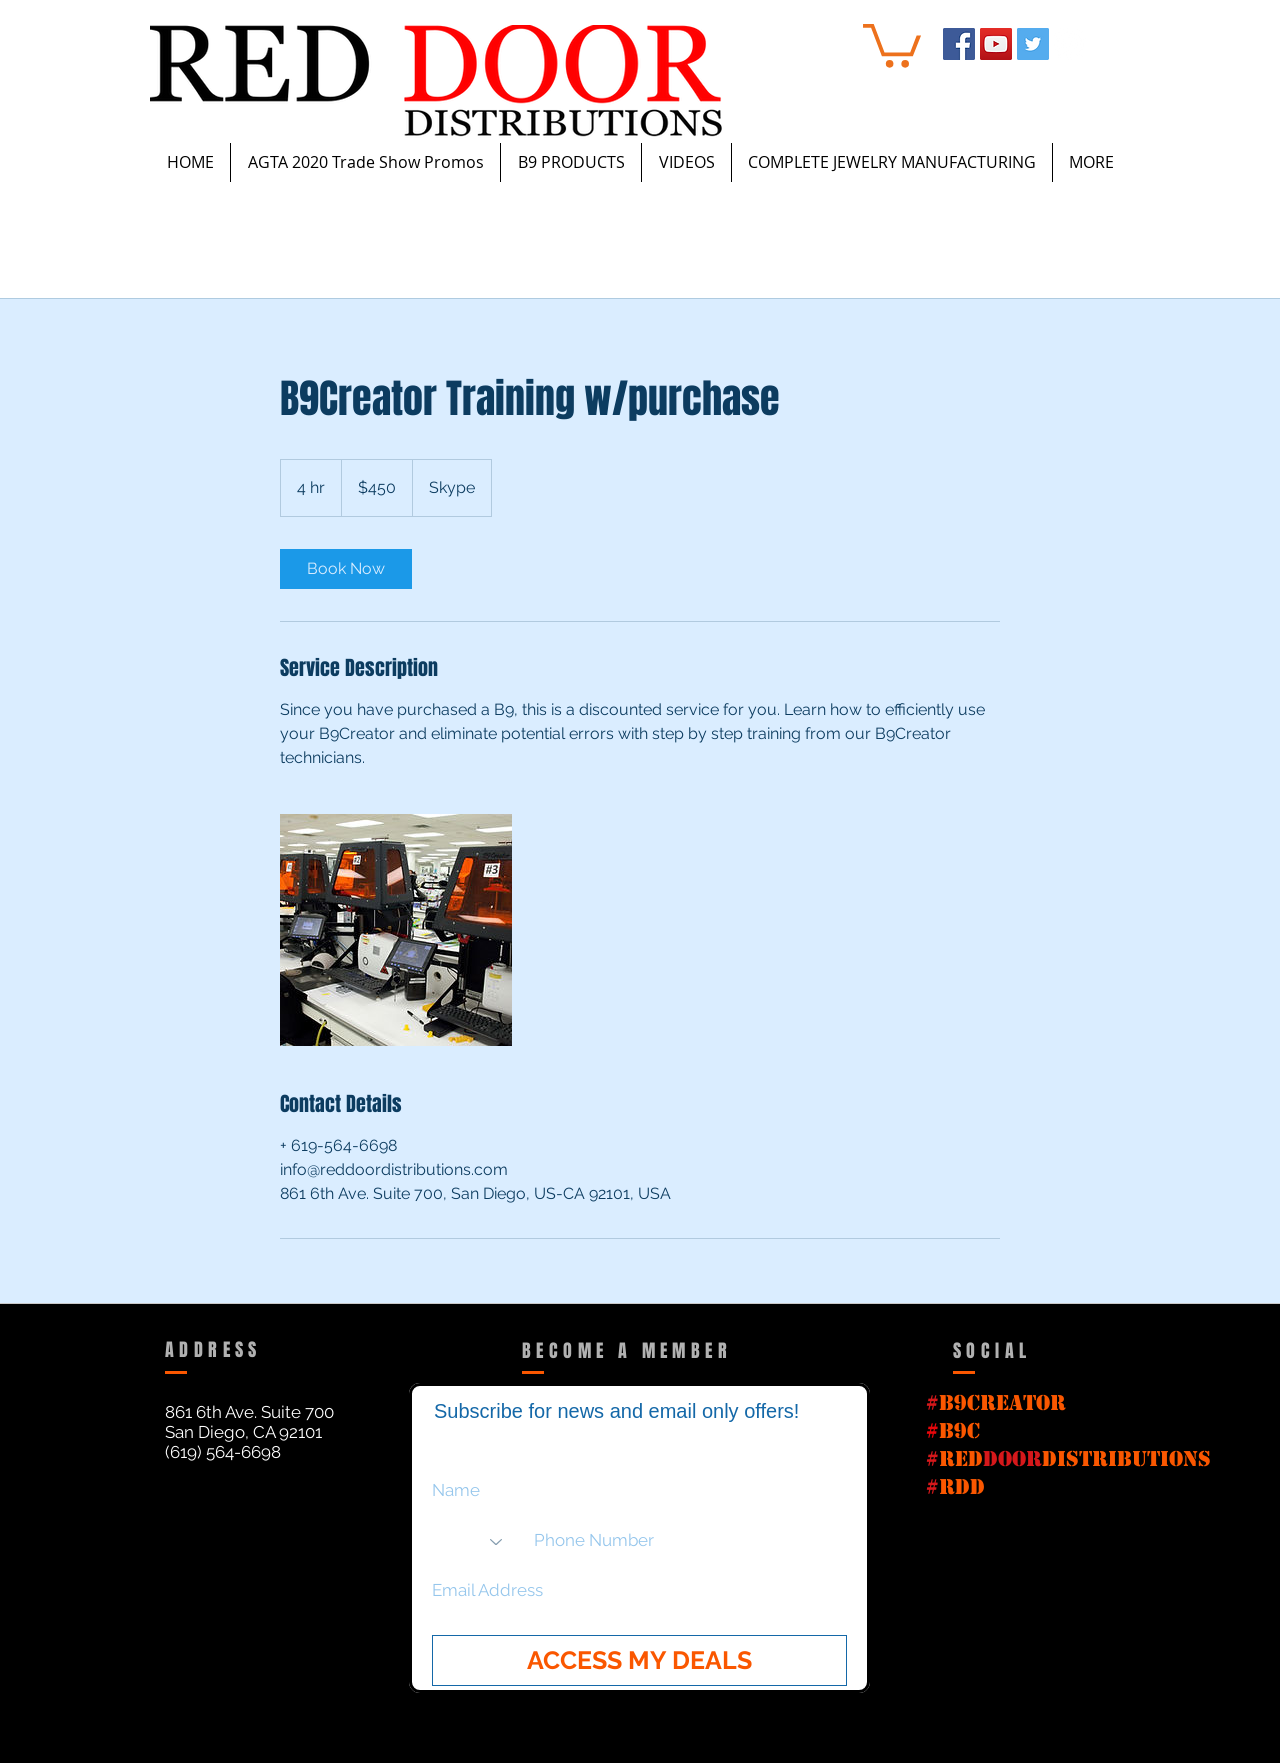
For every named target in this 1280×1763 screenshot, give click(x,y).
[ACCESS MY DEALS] (639, 1660)
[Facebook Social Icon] (959, 44)
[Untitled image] (396, 930)
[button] (892, 43)
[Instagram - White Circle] (1070, 44)
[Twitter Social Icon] (1033, 44)
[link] (346, 569)
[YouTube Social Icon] (996, 44)
